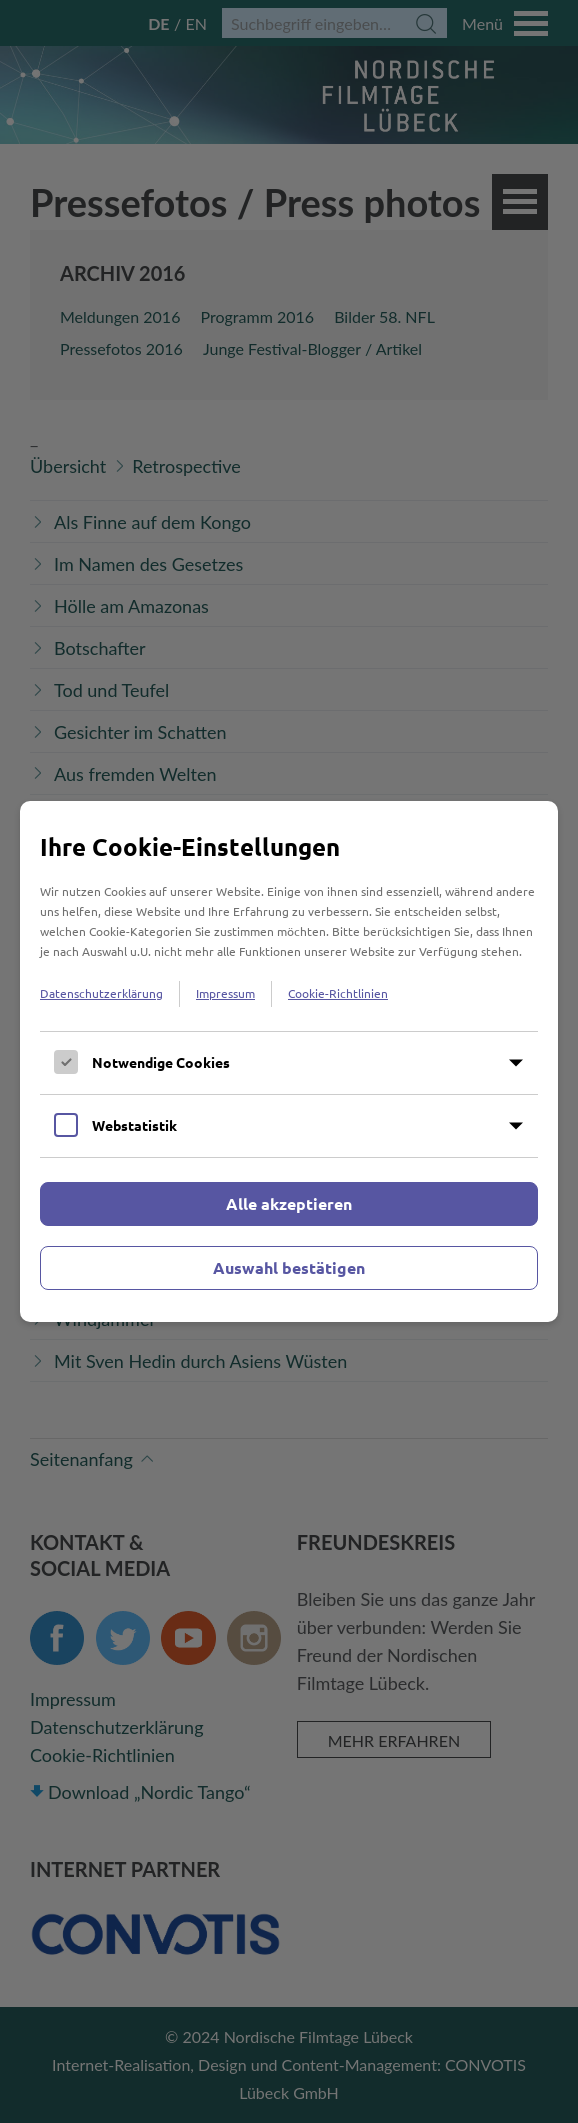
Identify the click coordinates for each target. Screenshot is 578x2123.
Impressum (225, 993)
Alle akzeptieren (289, 1203)
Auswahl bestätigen (289, 1267)
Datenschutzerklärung (101, 993)
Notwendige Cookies (161, 1062)
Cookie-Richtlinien (338, 993)
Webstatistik (134, 1125)
